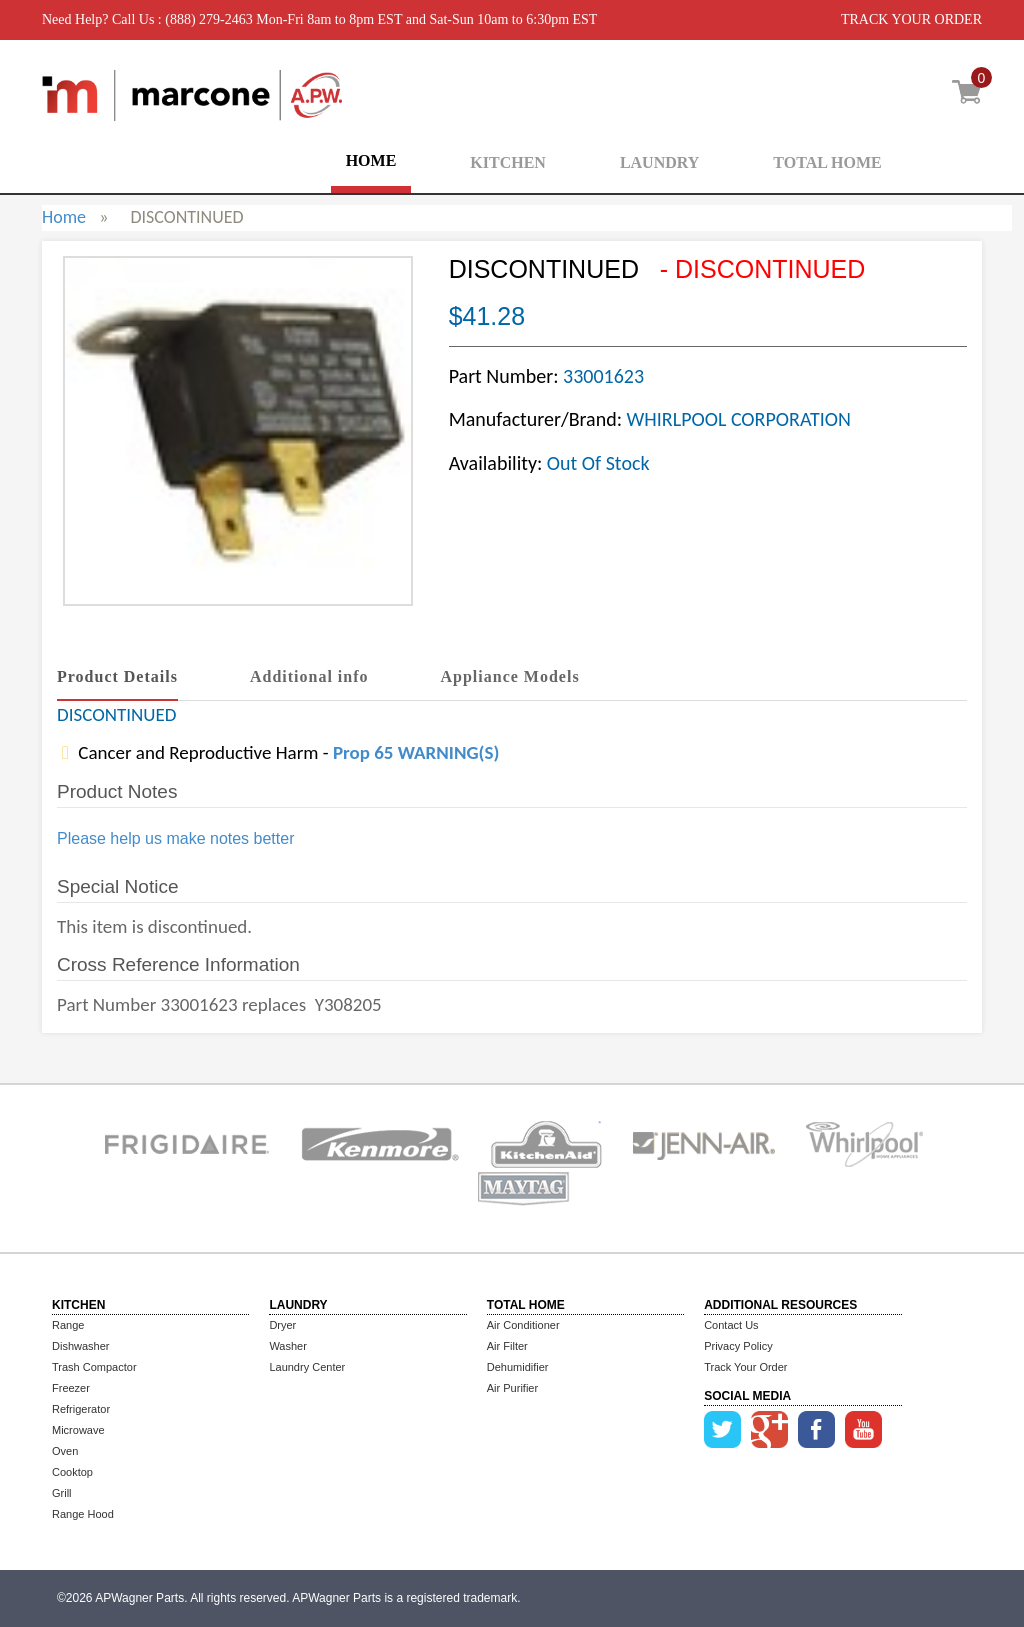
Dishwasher (80, 1346)
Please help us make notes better (175, 838)
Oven (65, 1451)
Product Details (117, 676)
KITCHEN (508, 162)
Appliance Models (510, 676)
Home (64, 217)
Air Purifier (512, 1388)
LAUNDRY (659, 162)
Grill (62, 1493)
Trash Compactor (94, 1367)
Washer (288, 1346)
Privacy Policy (738, 1346)
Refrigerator (81, 1409)
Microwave (78, 1430)
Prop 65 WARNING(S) (416, 752)
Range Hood (83, 1514)
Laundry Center (307, 1367)
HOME (371, 160)
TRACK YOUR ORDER (911, 19)
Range (68, 1325)
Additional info (309, 676)
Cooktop (72, 1472)
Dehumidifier (518, 1367)
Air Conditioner (523, 1325)
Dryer (282, 1325)
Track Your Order (745, 1367)
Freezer (71, 1388)
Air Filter (507, 1346)
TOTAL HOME (827, 162)
